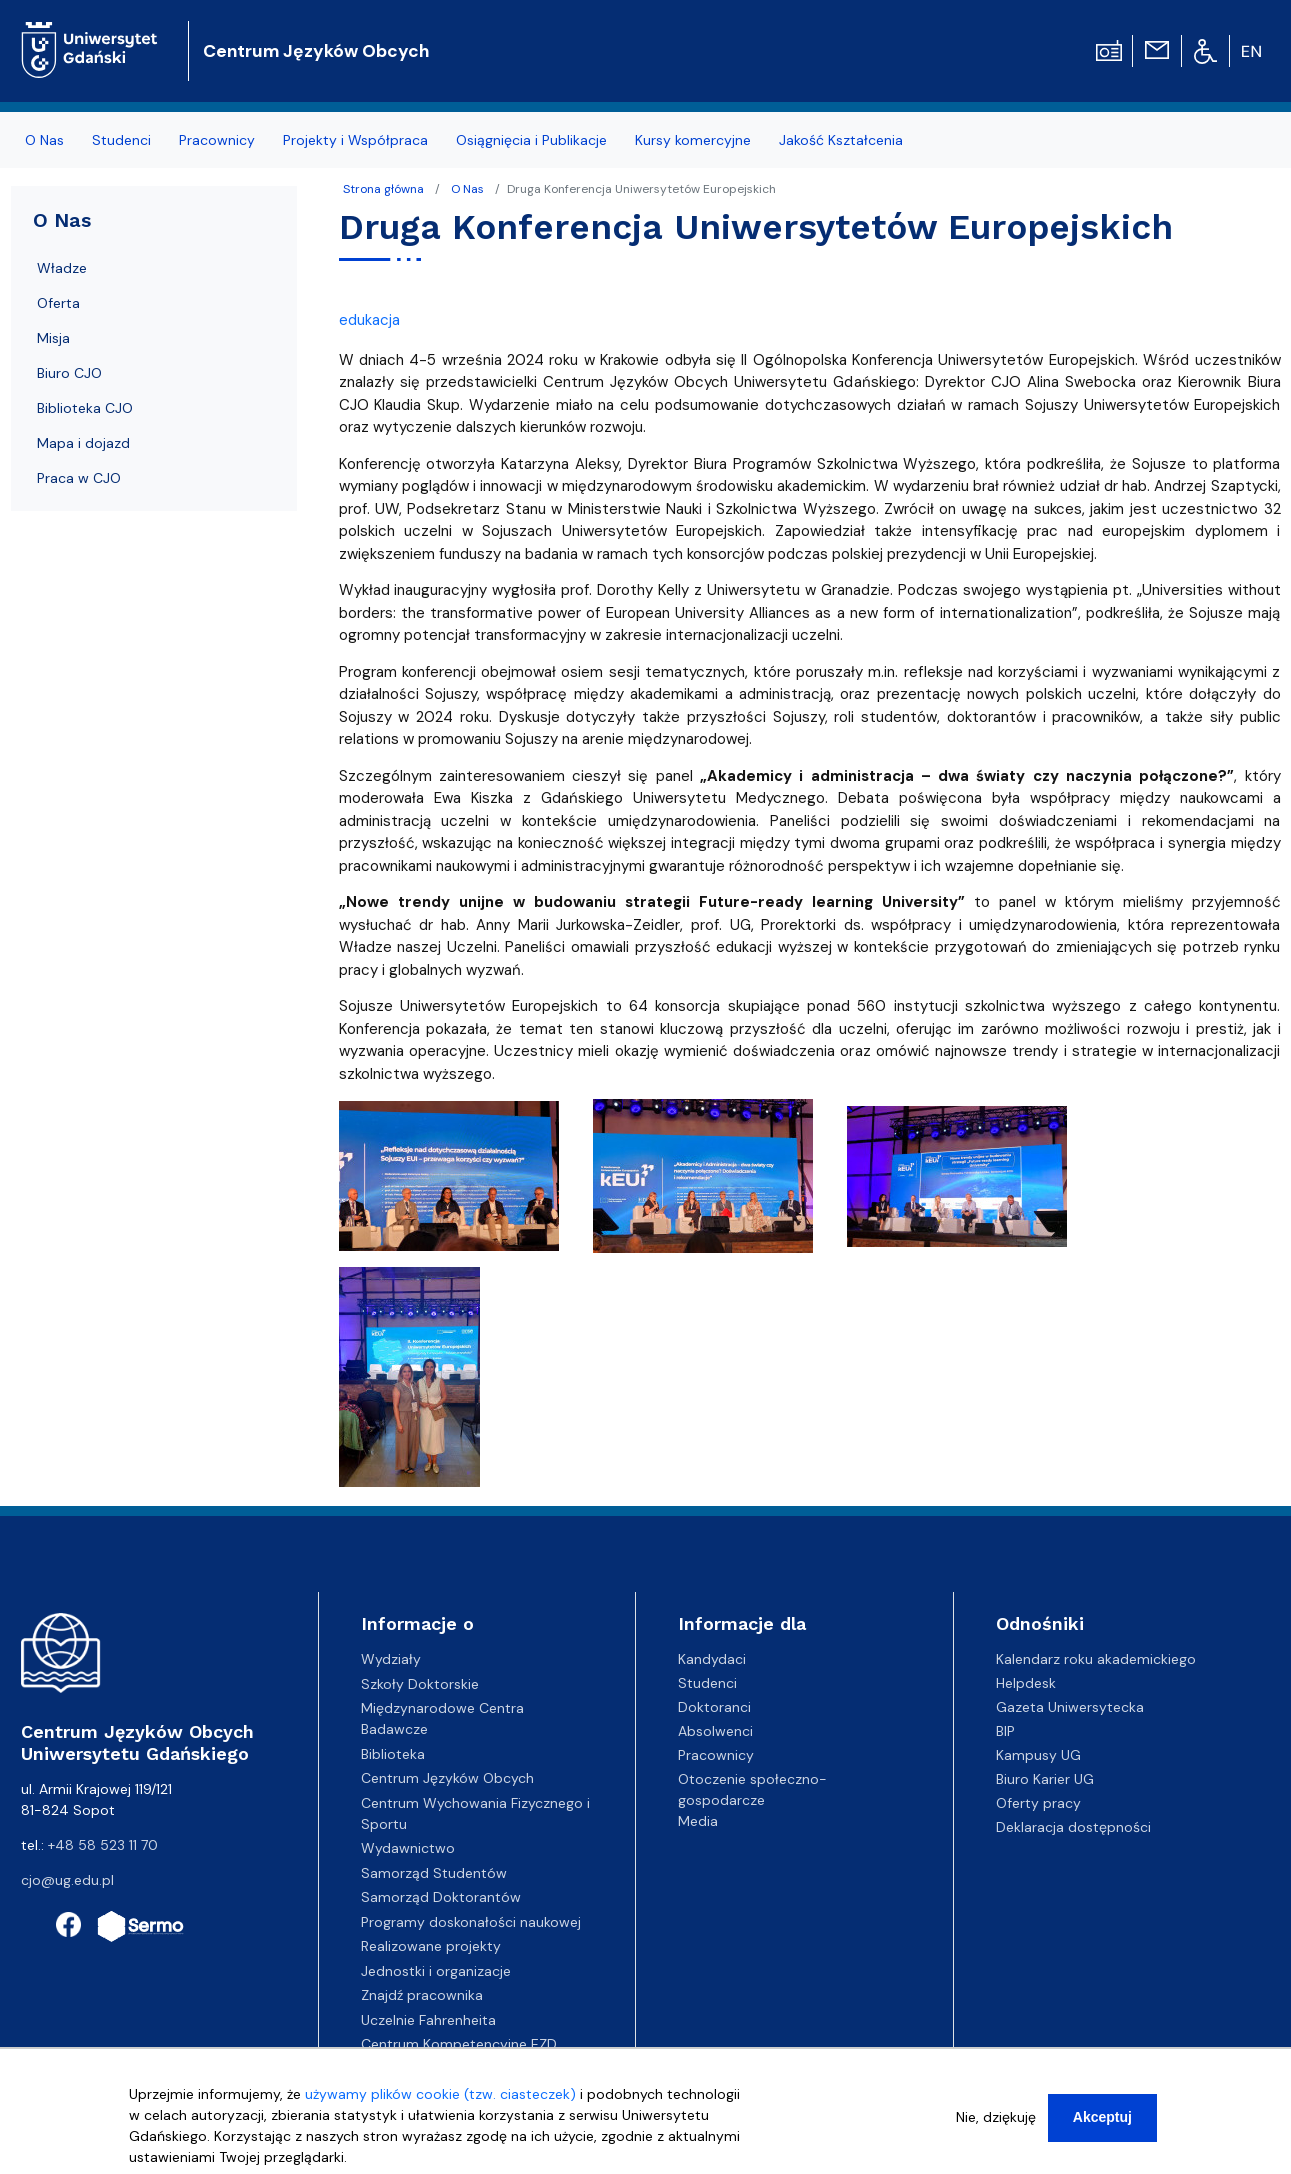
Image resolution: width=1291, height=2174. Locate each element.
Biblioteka (393, 1754)
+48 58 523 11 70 (103, 1845)
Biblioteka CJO (85, 408)
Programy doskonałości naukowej (471, 1922)
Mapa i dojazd (83, 443)
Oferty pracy (1038, 1803)
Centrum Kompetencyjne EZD (459, 2044)
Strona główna (383, 189)
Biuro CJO (69, 373)
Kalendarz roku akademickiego (1096, 1659)
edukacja (369, 320)
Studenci (707, 1683)
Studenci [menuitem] (121, 140)
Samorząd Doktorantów (441, 1897)
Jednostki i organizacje (436, 1971)
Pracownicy (716, 1755)
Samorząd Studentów (434, 1873)
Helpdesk (1026, 1683)
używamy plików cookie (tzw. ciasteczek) (440, 2094)
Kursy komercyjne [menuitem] (693, 140)
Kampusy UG (1038, 1755)
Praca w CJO (79, 478)
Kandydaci (712, 1659)
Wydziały (391, 1659)
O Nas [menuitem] (44, 140)
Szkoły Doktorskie (420, 1684)
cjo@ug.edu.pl (67, 1880)
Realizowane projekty (431, 1946)
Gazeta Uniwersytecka (1070, 1707)
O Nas (467, 189)
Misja (53, 338)
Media (698, 1821)
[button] (451, 1182)
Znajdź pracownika (422, 1995)
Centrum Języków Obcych (316, 51)
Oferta (58, 303)
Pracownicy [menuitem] (217, 140)
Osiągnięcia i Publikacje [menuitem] (531, 140)
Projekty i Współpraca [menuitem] (355, 140)
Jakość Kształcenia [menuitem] (841, 140)
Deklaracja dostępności (1073, 1827)
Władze (62, 268)
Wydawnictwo (408, 1848)
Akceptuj (1102, 2117)
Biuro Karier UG (1045, 1779)
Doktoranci (714, 1707)
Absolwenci (715, 1731)
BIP (1005, 1731)
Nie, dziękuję (996, 2117)
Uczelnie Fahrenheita (428, 2020)
